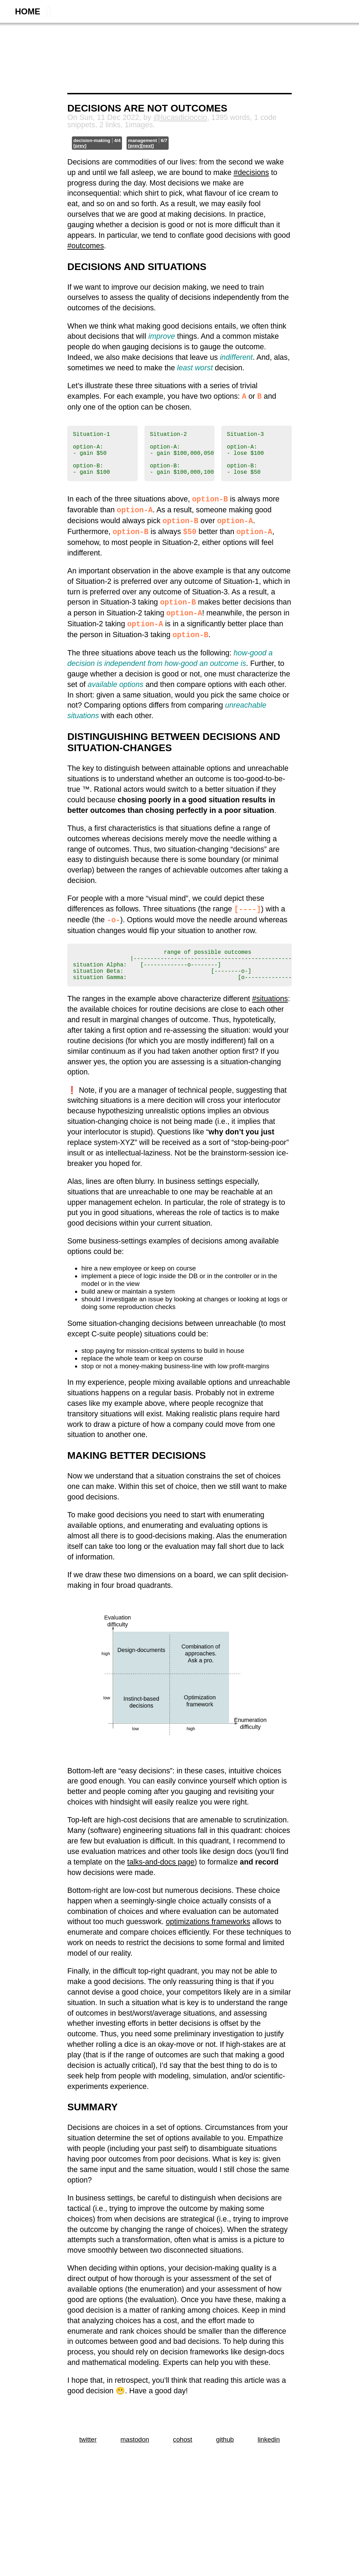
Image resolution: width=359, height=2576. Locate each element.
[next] (147, 145)
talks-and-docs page (161, 1883)
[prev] (79, 145)
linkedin (269, 2460)
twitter (88, 2460)
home (27, 11)
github (225, 2460)
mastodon (135, 2460)
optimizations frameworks (208, 1942)
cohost (182, 2460)
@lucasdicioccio (180, 117)
